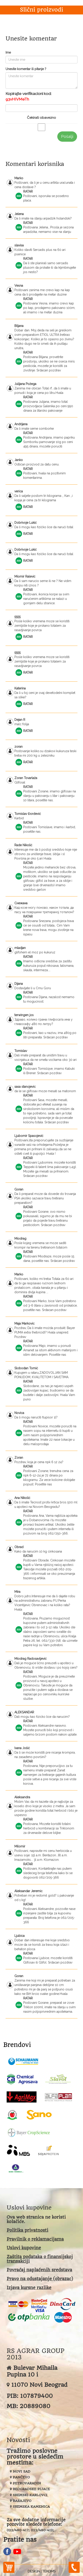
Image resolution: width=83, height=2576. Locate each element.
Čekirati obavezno (41, 118)
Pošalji (67, 136)
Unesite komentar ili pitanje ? (26, 69)
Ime (8, 52)
